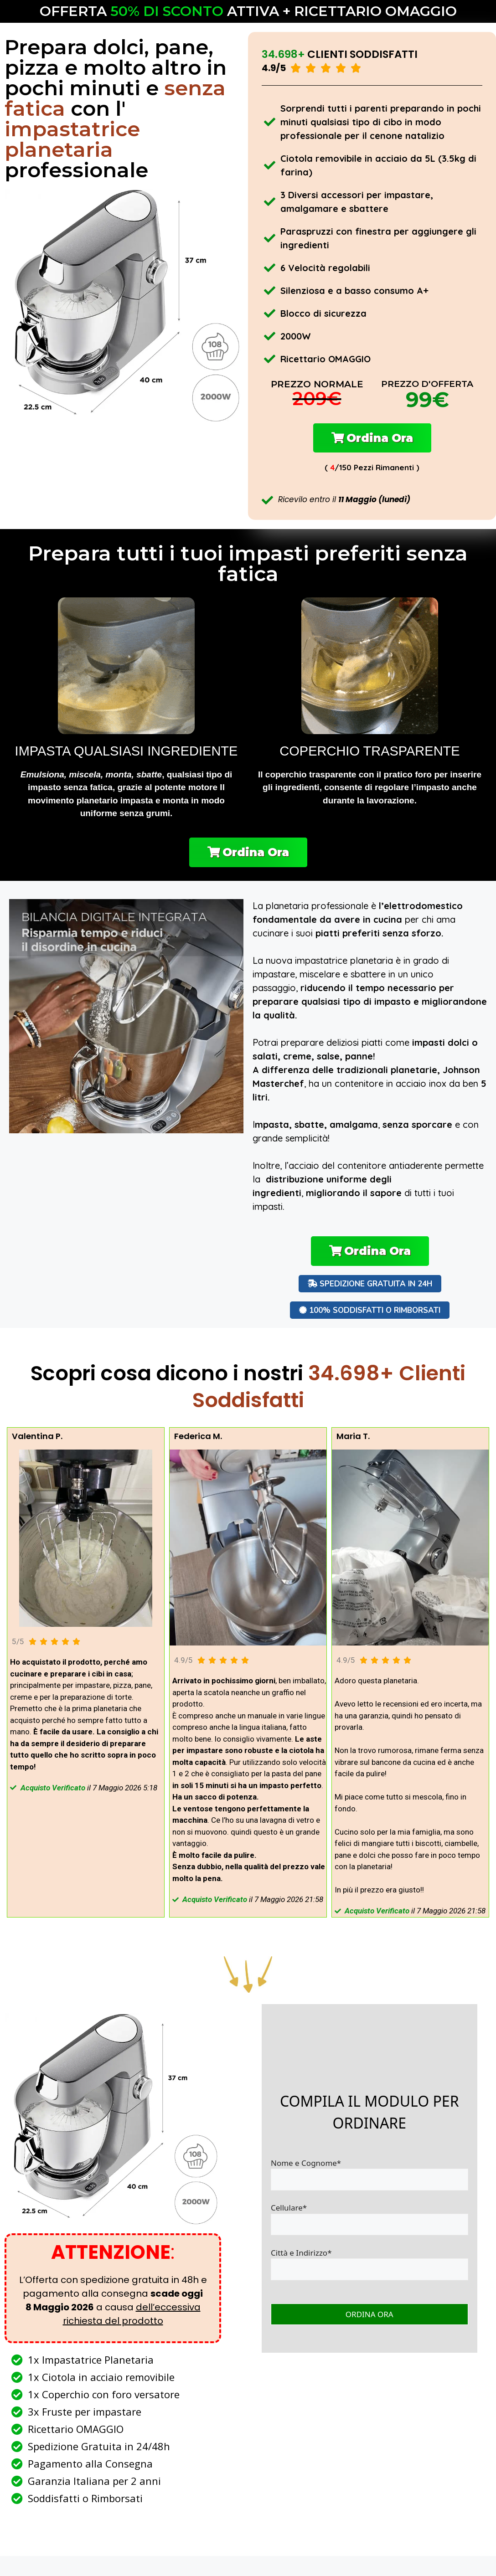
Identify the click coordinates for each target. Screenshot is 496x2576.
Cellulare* (369, 2227)
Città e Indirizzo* (369, 2272)
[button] (372, 439)
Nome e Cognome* (369, 2182)
